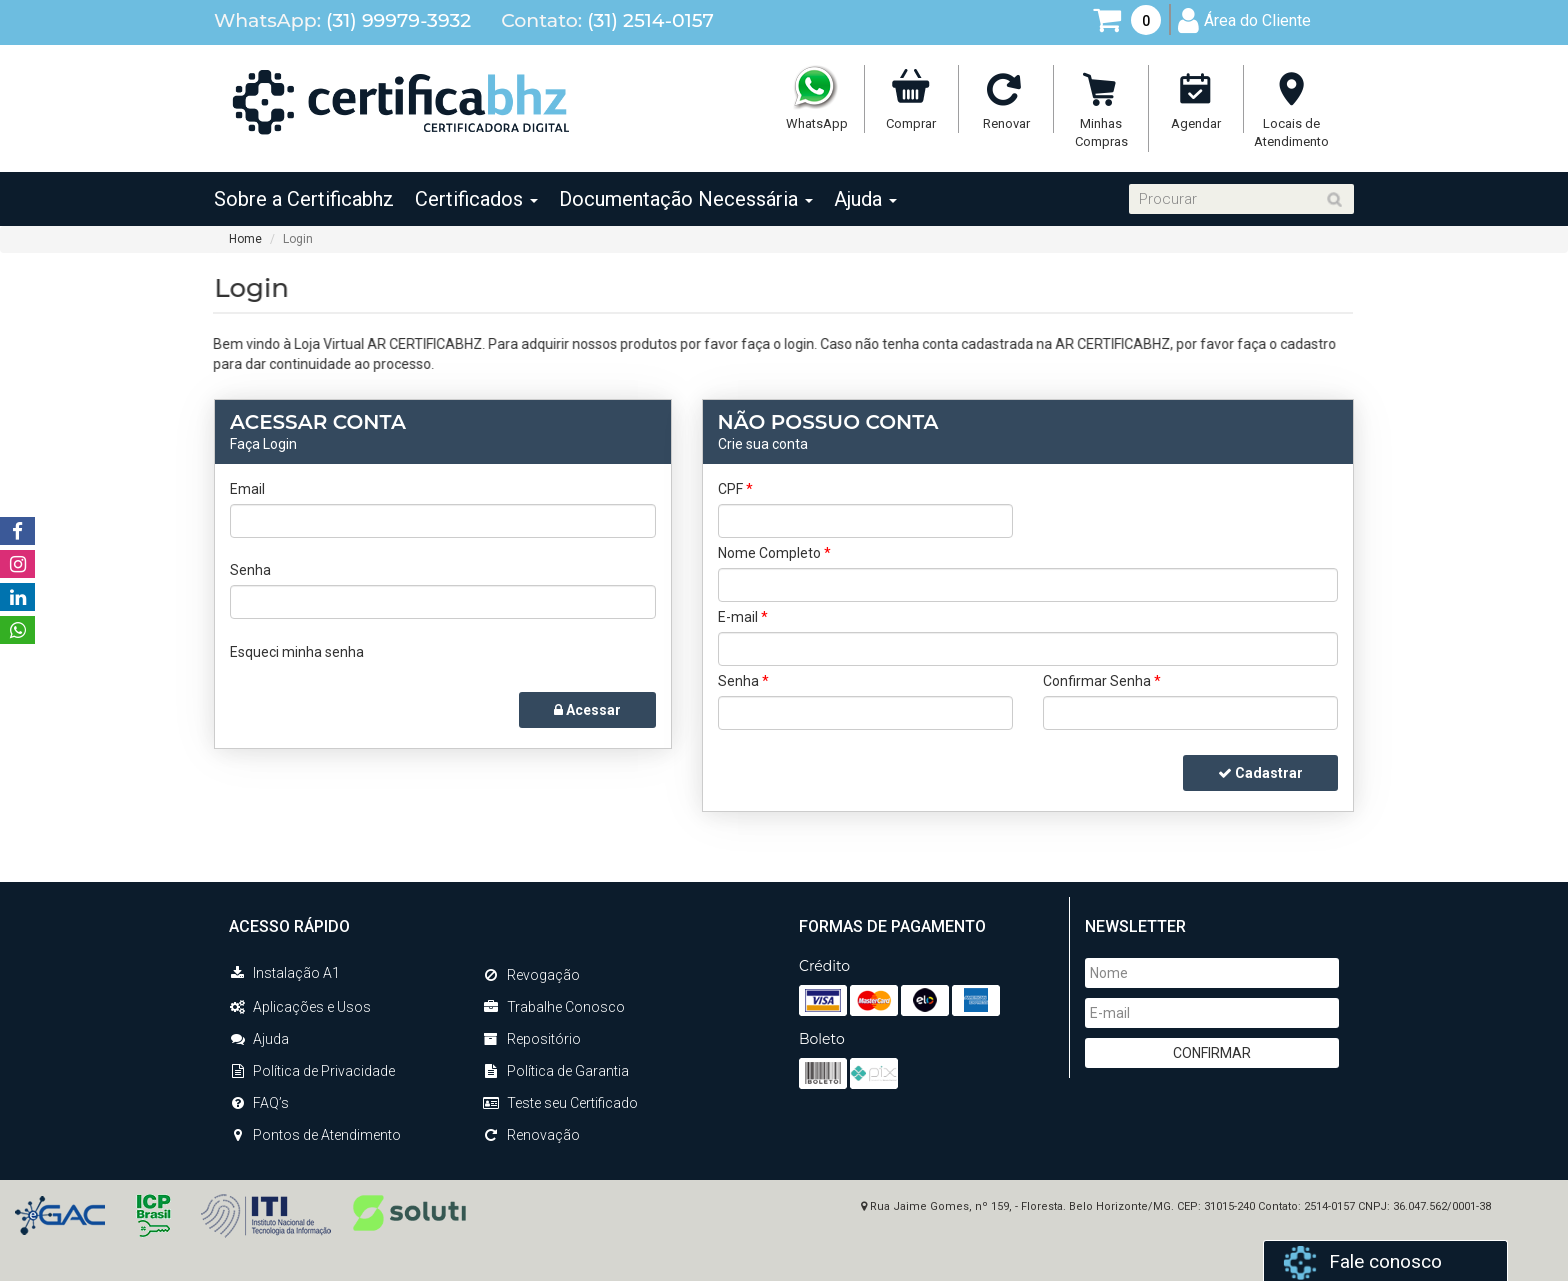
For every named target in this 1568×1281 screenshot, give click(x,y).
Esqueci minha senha (297, 652)
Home (245, 239)
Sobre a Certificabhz (304, 199)
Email (247, 489)
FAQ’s (259, 1103)
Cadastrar (1260, 773)
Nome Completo (774, 553)
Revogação (531, 975)
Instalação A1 (284, 973)
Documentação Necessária (686, 199)
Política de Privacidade (312, 1071)
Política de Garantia (556, 1071)
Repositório (532, 1039)
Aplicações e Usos (300, 1007)
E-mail (743, 617)
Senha (250, 570)
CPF (735, 489)
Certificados (476, 199)
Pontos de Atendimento (315, 1135)
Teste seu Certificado (560, 1103)
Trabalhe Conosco (554, 1007)
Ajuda (865, 199)
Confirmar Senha (1102, 681)
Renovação (531, 1135)
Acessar (587, 710)
